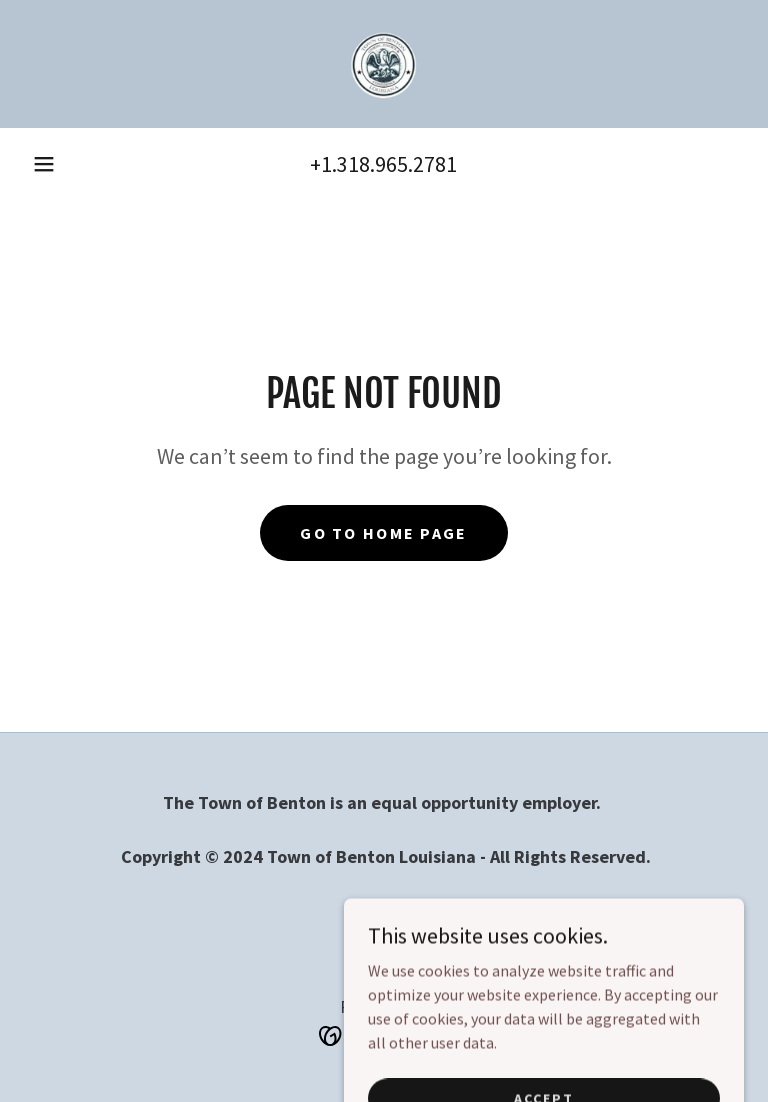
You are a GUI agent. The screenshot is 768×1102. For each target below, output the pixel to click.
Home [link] (383, 911)
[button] (44, 164)
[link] (384, 64)
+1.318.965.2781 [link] (383, 164)
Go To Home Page (383, 533)
